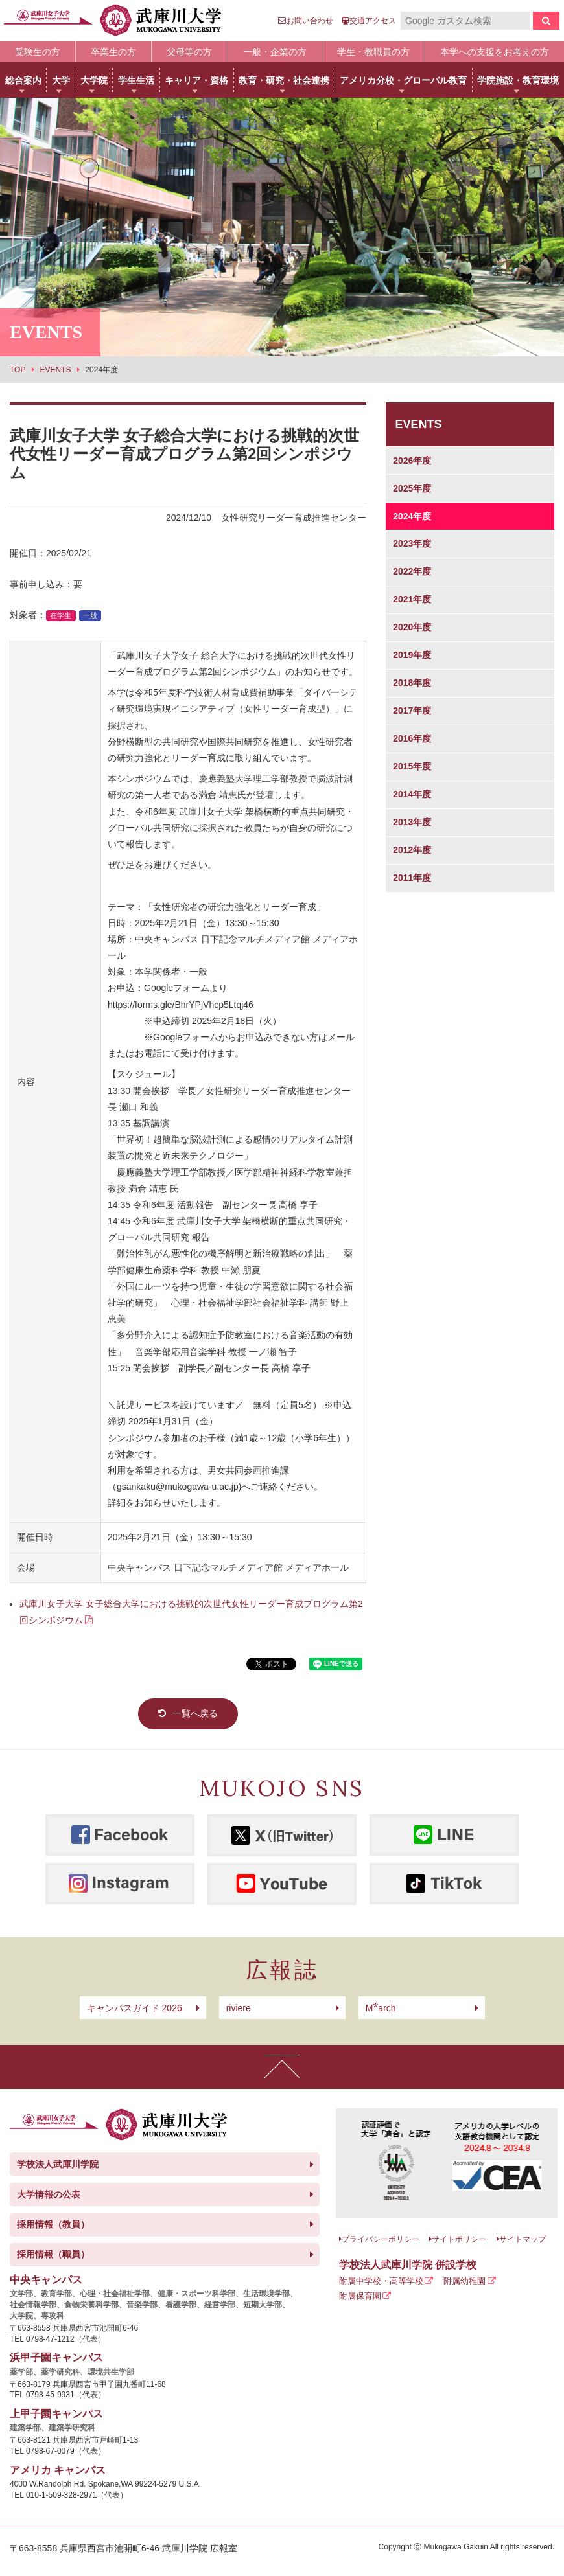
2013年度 (412, 822)
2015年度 (412, 766)
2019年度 (412, 655)
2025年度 (412, 488)
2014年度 (412, 794)
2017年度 (412, 710)
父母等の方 (189, 52)
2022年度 (412, 571)
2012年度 (412, 850)
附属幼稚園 (464, 2281)
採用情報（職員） (53, 2254)
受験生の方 (37, 52)
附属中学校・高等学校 (381, 2281)
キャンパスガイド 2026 (134, 2008)
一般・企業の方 (275, 52)
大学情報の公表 (48, 2194)
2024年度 (412, 516)
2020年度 (412, 627)
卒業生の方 (113, 52)
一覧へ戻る (195, 1713)
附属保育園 (360, 2296)
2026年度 (412, 460)
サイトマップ (522, 2239)
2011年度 (412, 877)
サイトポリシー (459, 2239)
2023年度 (412, 543)
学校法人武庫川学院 (58, 2164)
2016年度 (412, 738)
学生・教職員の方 (373, 52)
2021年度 (412, 599)
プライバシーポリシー (380, 2239)
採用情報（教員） (53, 2224)
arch (381, 2008)
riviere (238, 2008)
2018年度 (412, 683)
